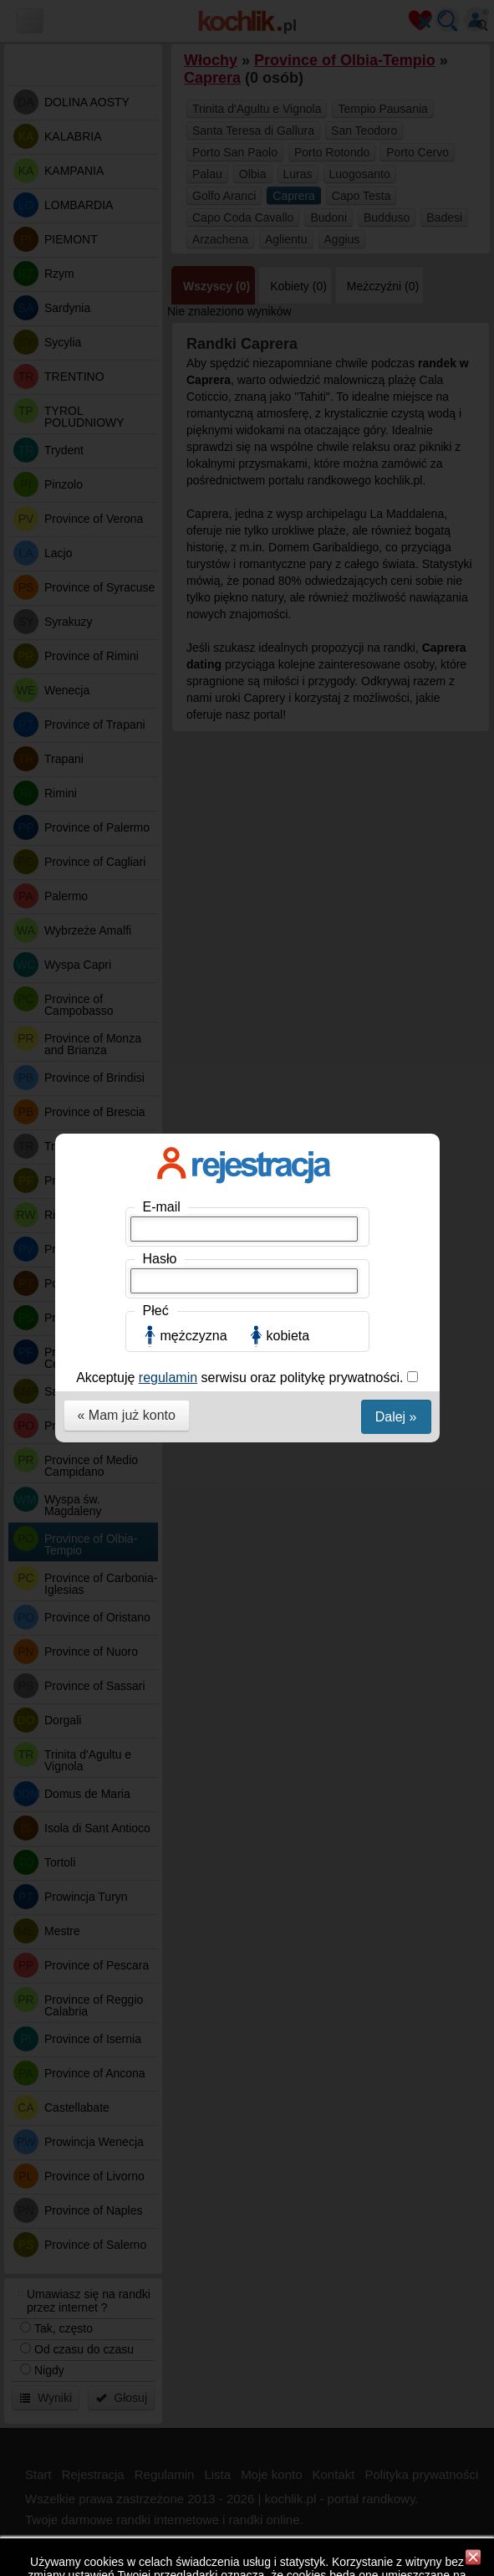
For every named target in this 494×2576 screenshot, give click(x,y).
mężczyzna (193, 377)
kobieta (288, 377)
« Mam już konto (127, 456)
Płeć (156, 352)
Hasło (160, 300)
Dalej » (396, 458)
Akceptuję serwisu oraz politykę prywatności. (241, 419)
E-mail (162, 248)
